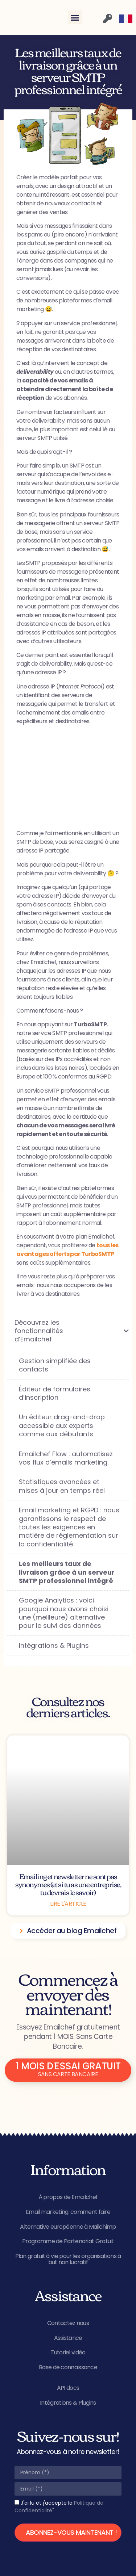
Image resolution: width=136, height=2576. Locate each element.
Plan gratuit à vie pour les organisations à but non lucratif (68, 2259)
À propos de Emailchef (68, 2197)
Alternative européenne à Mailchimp (68, 2227)
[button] (75, 17)
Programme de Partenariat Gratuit (68, 2241)
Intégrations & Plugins (68, 2403)
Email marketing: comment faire (68, 2212)
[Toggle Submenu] (116, 1331)
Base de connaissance (68, 2367)
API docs (68, 2388)
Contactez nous (68, 2323)
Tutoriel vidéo (67, 2352)
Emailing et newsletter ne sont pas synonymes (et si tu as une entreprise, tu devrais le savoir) (68, 1883)
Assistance (68, 2338)
